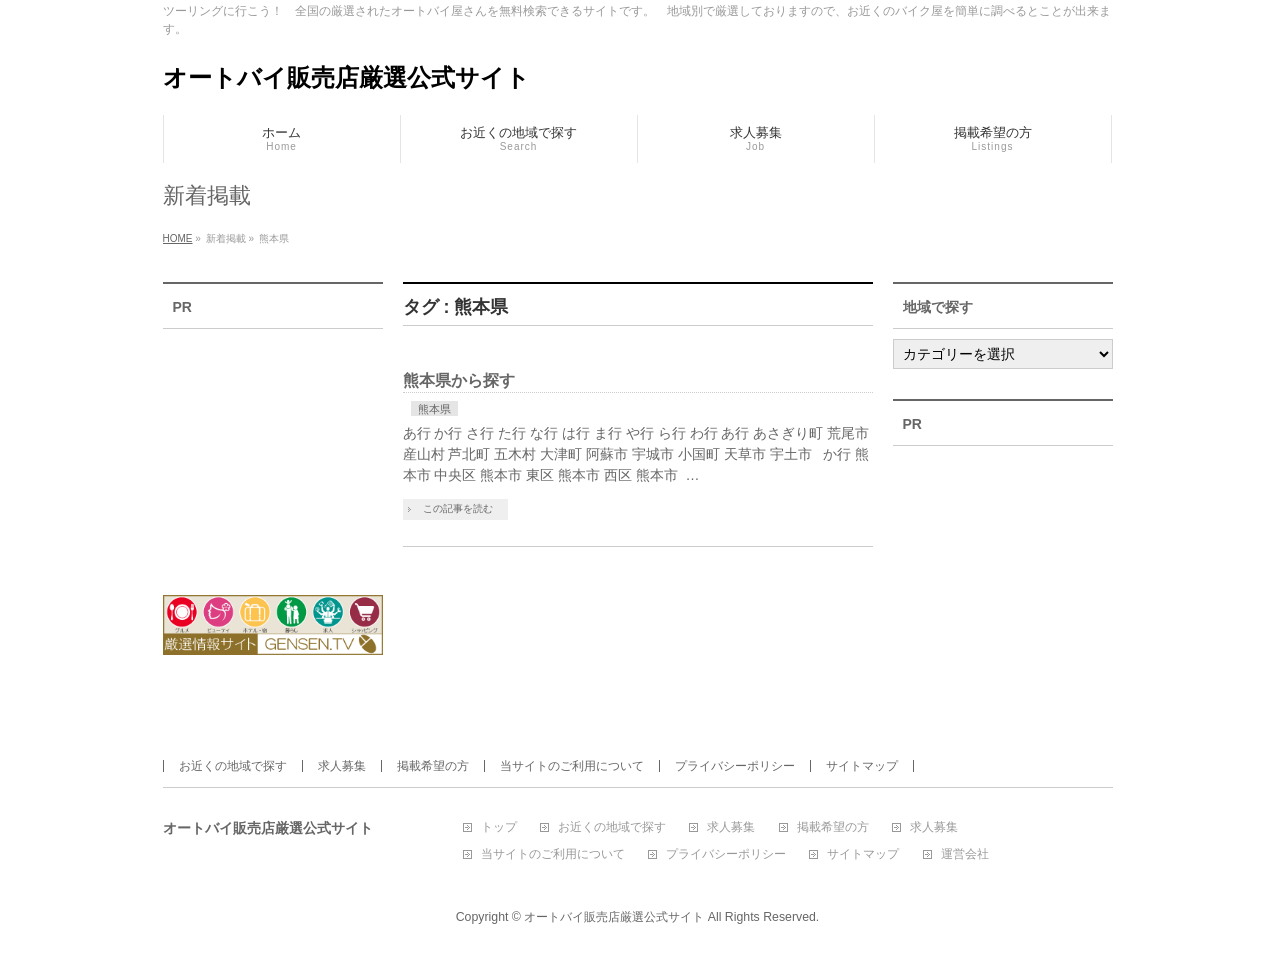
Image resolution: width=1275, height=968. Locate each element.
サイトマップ (862, 766)
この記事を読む (458, 508)
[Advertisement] (273, 449)
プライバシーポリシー (735, 766)
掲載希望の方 (433, 766)
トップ (499, 827)
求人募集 (342, 766)
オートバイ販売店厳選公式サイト (346, 77)
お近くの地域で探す (233, 766)
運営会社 (965, 854)
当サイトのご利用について (572, 766)
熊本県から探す (459, 380)
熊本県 (434, 409)
